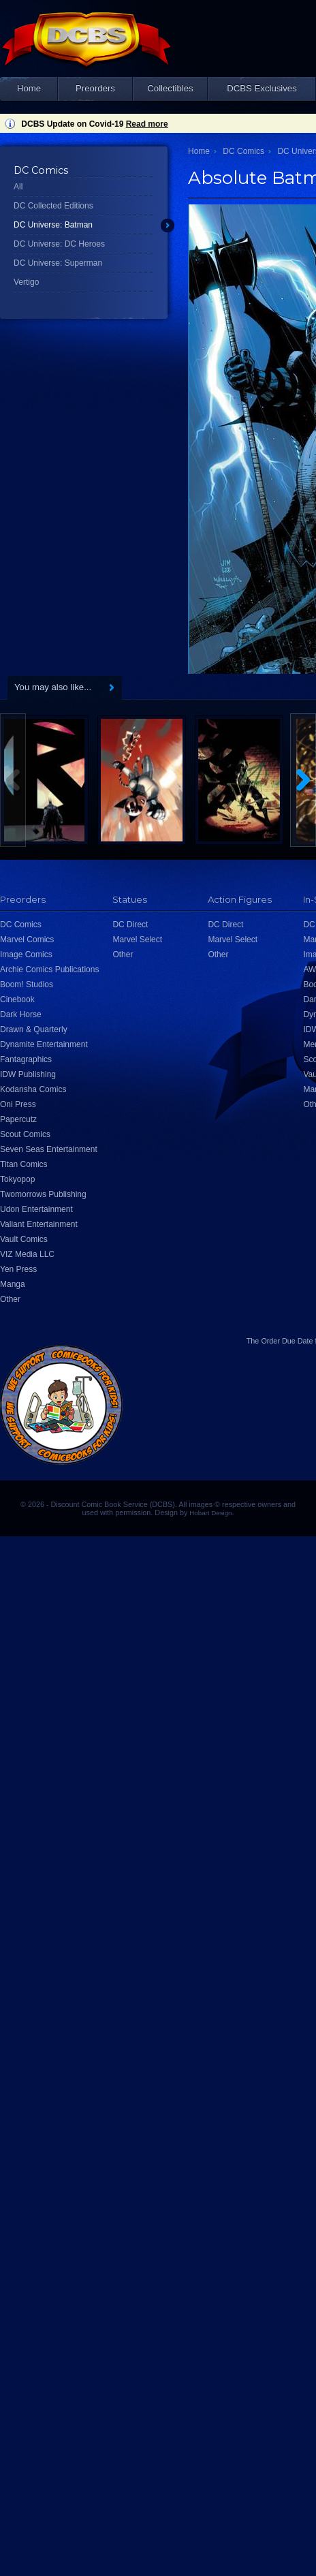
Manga (12, 1284)
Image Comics (26, 954)
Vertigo (26, 282)
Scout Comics (25, 1134)
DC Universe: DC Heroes (59, 244)
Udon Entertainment (36, 1209)
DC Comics (243, 151)
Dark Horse (21, 1014)
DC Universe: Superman (58, 263)
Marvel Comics (27, 939)
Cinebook (17, 999)
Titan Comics (24, 1164)
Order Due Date (287, 1341)
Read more (147, 124)
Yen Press (18, 1269)
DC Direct (130, 924)
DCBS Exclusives (262, 88)
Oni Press (18, 1104)
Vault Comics (24, 1239)
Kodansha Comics (33, 1089)
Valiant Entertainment (39, 1224)
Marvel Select (137, 939)
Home (29, 88)
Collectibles (170, 88)
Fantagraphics (26, 1059)
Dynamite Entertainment (44, 1044)
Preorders (95, 88)
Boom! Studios (26, 984)
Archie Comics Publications (49, 969)
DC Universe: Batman (53, 225)
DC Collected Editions (53, 206)
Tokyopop (17, 1179)
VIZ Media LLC (27, 1254)
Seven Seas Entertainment (48, 1149)
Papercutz (18, 1119)
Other (10, 1299)
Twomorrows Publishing (43, 1194)
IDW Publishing (28, 1074)
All (18, 186)
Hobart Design (210, 1513)
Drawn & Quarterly (33, 1029)
